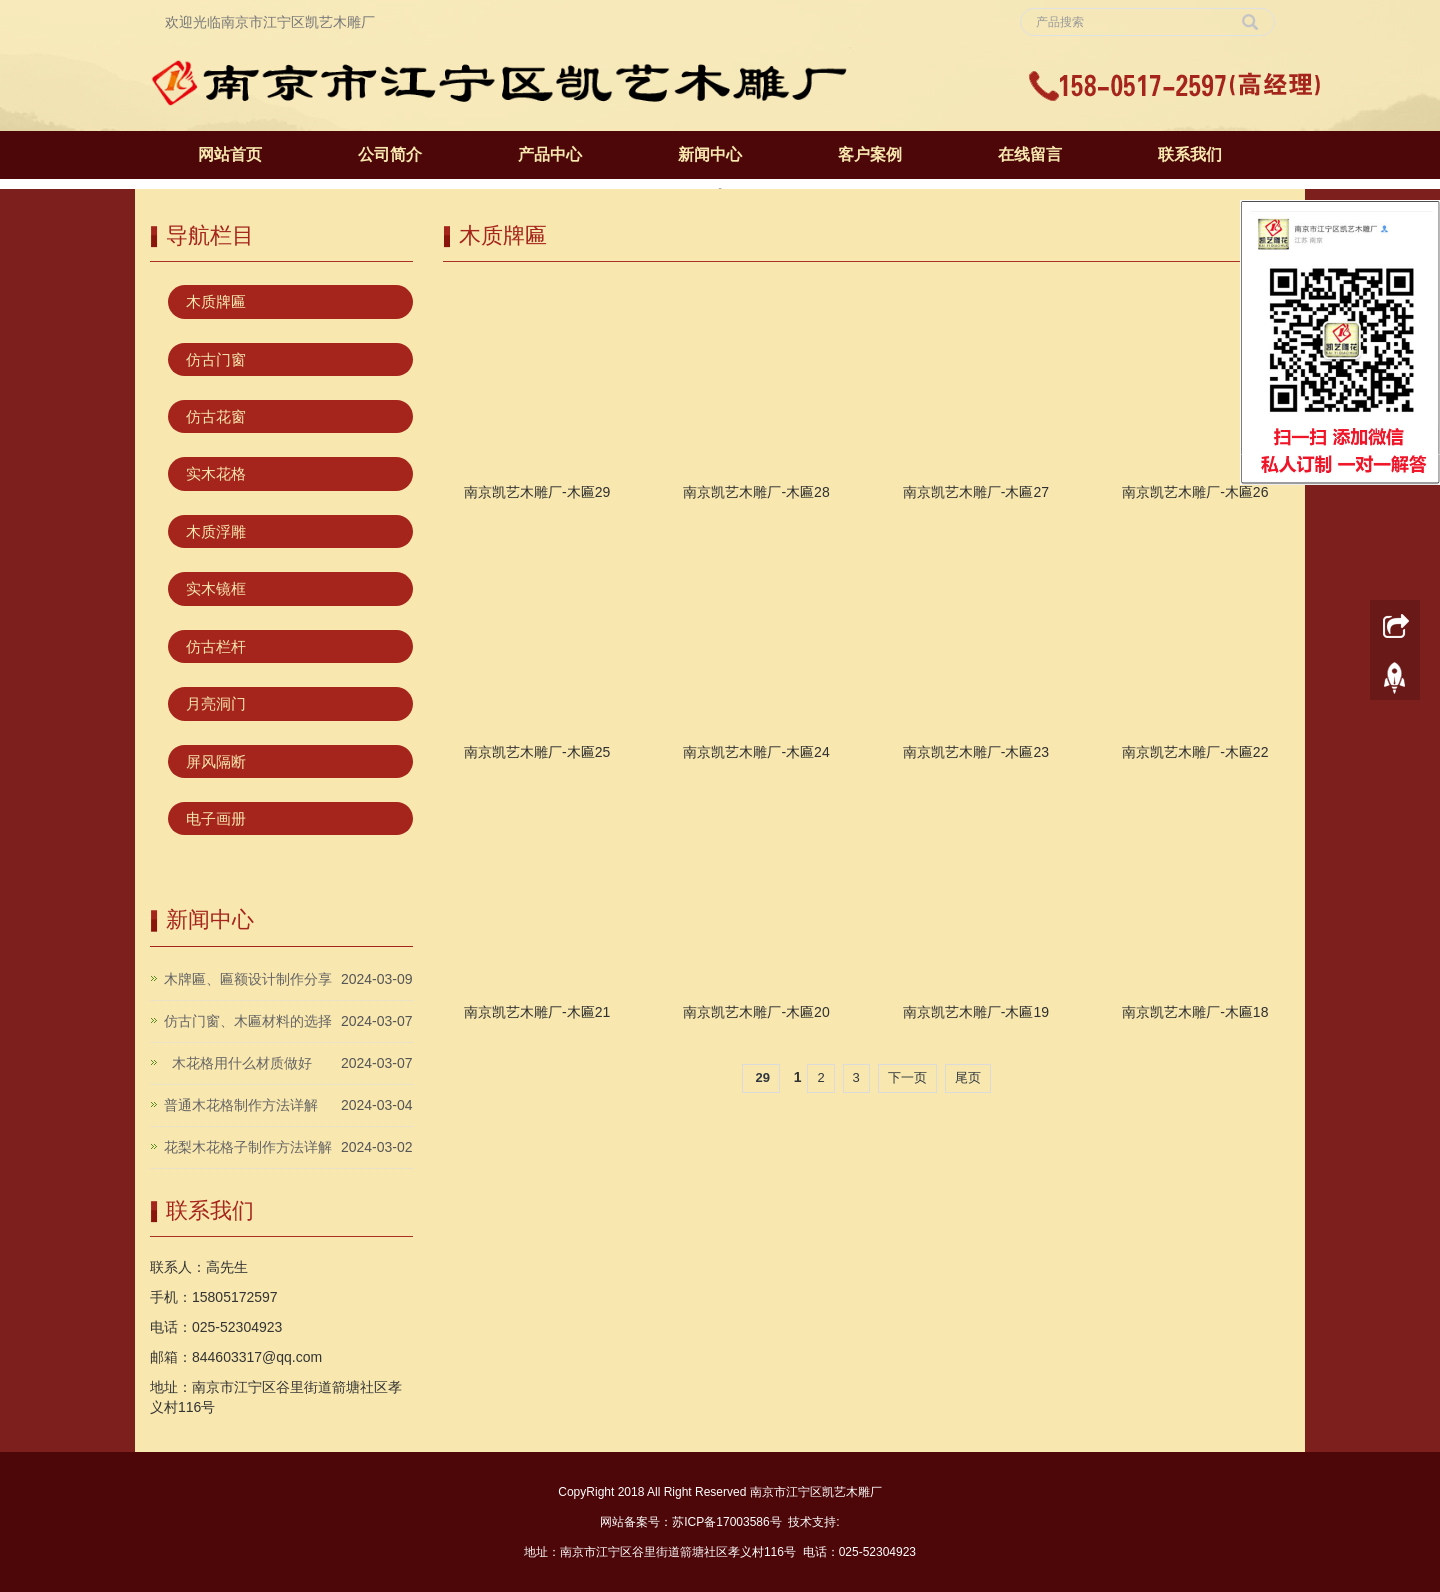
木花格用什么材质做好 (238, 1063)
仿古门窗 (216, 359)
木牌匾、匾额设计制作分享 (248, 979)
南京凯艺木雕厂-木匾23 (976, 752)
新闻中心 (710, 154)
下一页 (907, 1077)
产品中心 (550, 154)
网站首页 (230, 154)
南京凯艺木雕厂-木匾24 (756, 752)
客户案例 (870, 154)
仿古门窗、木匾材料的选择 (248, 1021)
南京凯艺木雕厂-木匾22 (1195, 752)
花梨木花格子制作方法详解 (248, 1147)
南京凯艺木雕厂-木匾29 (537, 492)
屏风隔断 (216, 761)
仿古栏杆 (216, 646)
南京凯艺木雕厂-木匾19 (976, 1012)
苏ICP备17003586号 (726, 1522)
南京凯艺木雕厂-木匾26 (1195, 492)
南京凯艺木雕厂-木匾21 (537, 1012)
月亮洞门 (216, 703)
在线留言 (1030, 154)
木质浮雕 (216, 531)
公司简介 (390, 154)
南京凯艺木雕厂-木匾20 (756, 1012)
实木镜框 (216, 588)
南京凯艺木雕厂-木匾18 (1195, 1012)
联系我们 (1190, 154)
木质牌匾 (216, 301)
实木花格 (216, 473)
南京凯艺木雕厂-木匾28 (756, 492)
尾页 (968, 1077)
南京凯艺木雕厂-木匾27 (976, 492)
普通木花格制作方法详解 (241, 1105)
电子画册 (216, 818)
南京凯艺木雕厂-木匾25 (537, 752)
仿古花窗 (216, 416)
